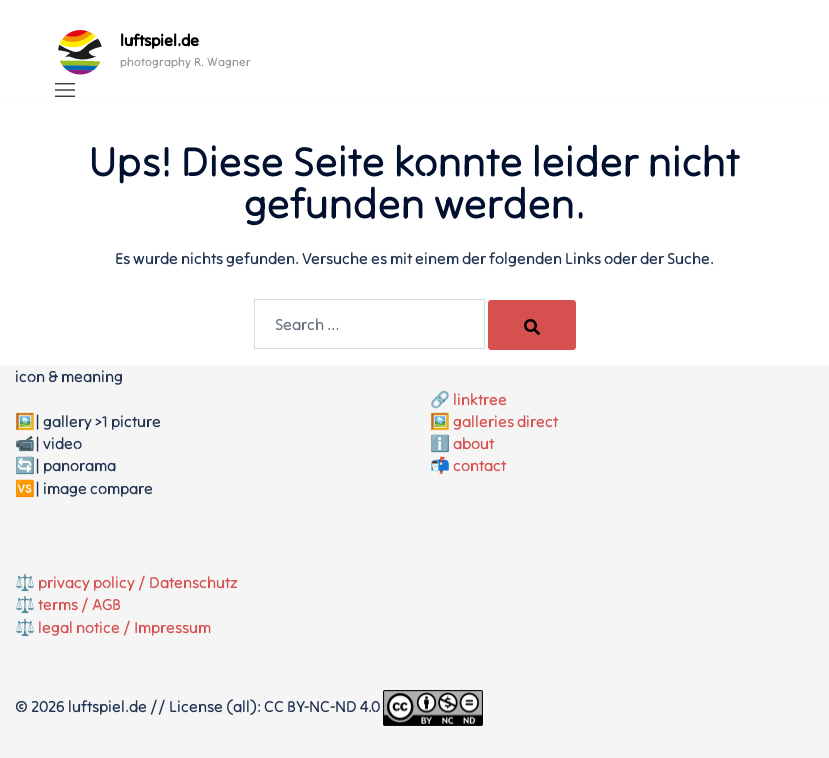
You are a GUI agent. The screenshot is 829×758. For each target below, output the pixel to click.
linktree (480, 399)
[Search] (532, 325)
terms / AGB (79, 604)
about (473, 443)
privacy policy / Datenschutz (138, 582)
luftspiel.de (159, 40)
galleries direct (505, 421)
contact (479, 465)
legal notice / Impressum (124, 627)
